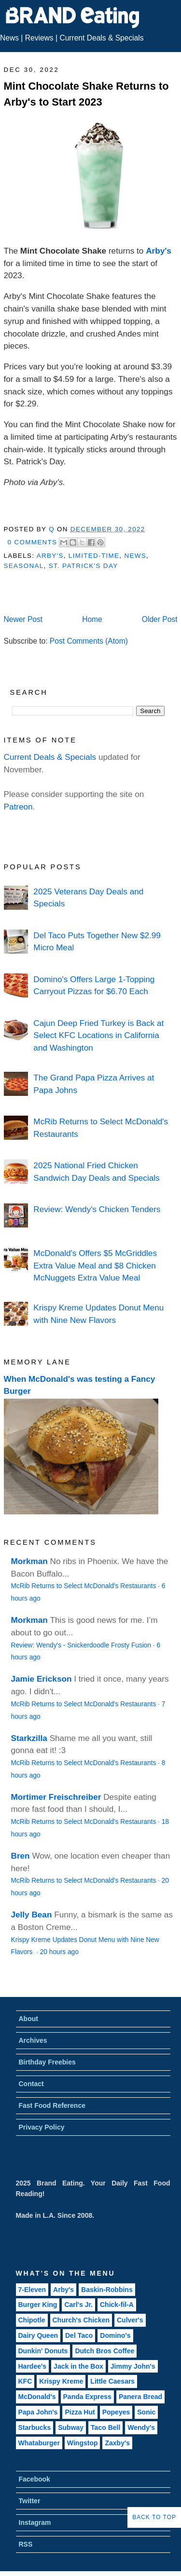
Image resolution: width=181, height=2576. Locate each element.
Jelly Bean (31, 1914)
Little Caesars (112, 2381)
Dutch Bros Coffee (104, 2351)
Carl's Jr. (78, 2304)
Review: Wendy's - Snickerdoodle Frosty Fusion (81, 1645)
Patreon (18, 806)
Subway (71, 2427)
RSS (26, 2544)
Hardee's (32, 2366)
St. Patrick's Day (83, 565)
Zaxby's (117, 2443)
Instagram (35, 2522)
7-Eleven (32, 2289)
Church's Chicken (81, 2320)
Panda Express (87, 2397)
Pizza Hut (80, 2412)
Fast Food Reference (52, 2105)
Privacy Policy (42, 2127)
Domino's (115, 2335)
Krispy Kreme (61, 2381)
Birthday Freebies (47, 2062)
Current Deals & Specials (101, 38)
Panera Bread (140, 2397)
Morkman (29, 1561)
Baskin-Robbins (107, 2289)
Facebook (34, 2479)
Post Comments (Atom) (89, 641)
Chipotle (31, 2320)
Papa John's (38, 2412)
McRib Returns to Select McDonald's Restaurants (83, 1586)
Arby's (158, 251)
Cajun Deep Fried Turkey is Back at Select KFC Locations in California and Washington (98, 1035)
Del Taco (79, 2335)
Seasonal (24, 565)
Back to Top (154, 2517)
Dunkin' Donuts (43, 2351)
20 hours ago (59, 1952)
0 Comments (32, 542)
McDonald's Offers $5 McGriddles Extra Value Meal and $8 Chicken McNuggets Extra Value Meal (95, 1265)
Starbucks (34, 2427)
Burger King (37, 2304)
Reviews (39, 38)
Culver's (130, 2320)
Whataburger (39, 2443)
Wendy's (141, 2427)
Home (92, 619)
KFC (25, 2381)
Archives (33, 2040)
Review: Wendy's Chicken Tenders (96, 1209)
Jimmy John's (133, 2366)
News (9, 38)
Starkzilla (29, 1738)
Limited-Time (94, 555)
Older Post (160, 619)
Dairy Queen (38, 2335)
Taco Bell (105, 2427)
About (28, 2019)
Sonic (146, 2412)
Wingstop (82, 2443)
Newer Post (23, 619)
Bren (20, 1856)
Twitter (30, 2501)
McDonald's (37, 2397)
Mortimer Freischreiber (56, 1797)
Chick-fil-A (117, 2304)
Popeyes (116, 2412)
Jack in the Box (78, 2366)
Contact (31, 2084)
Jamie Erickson (41, 1679)
